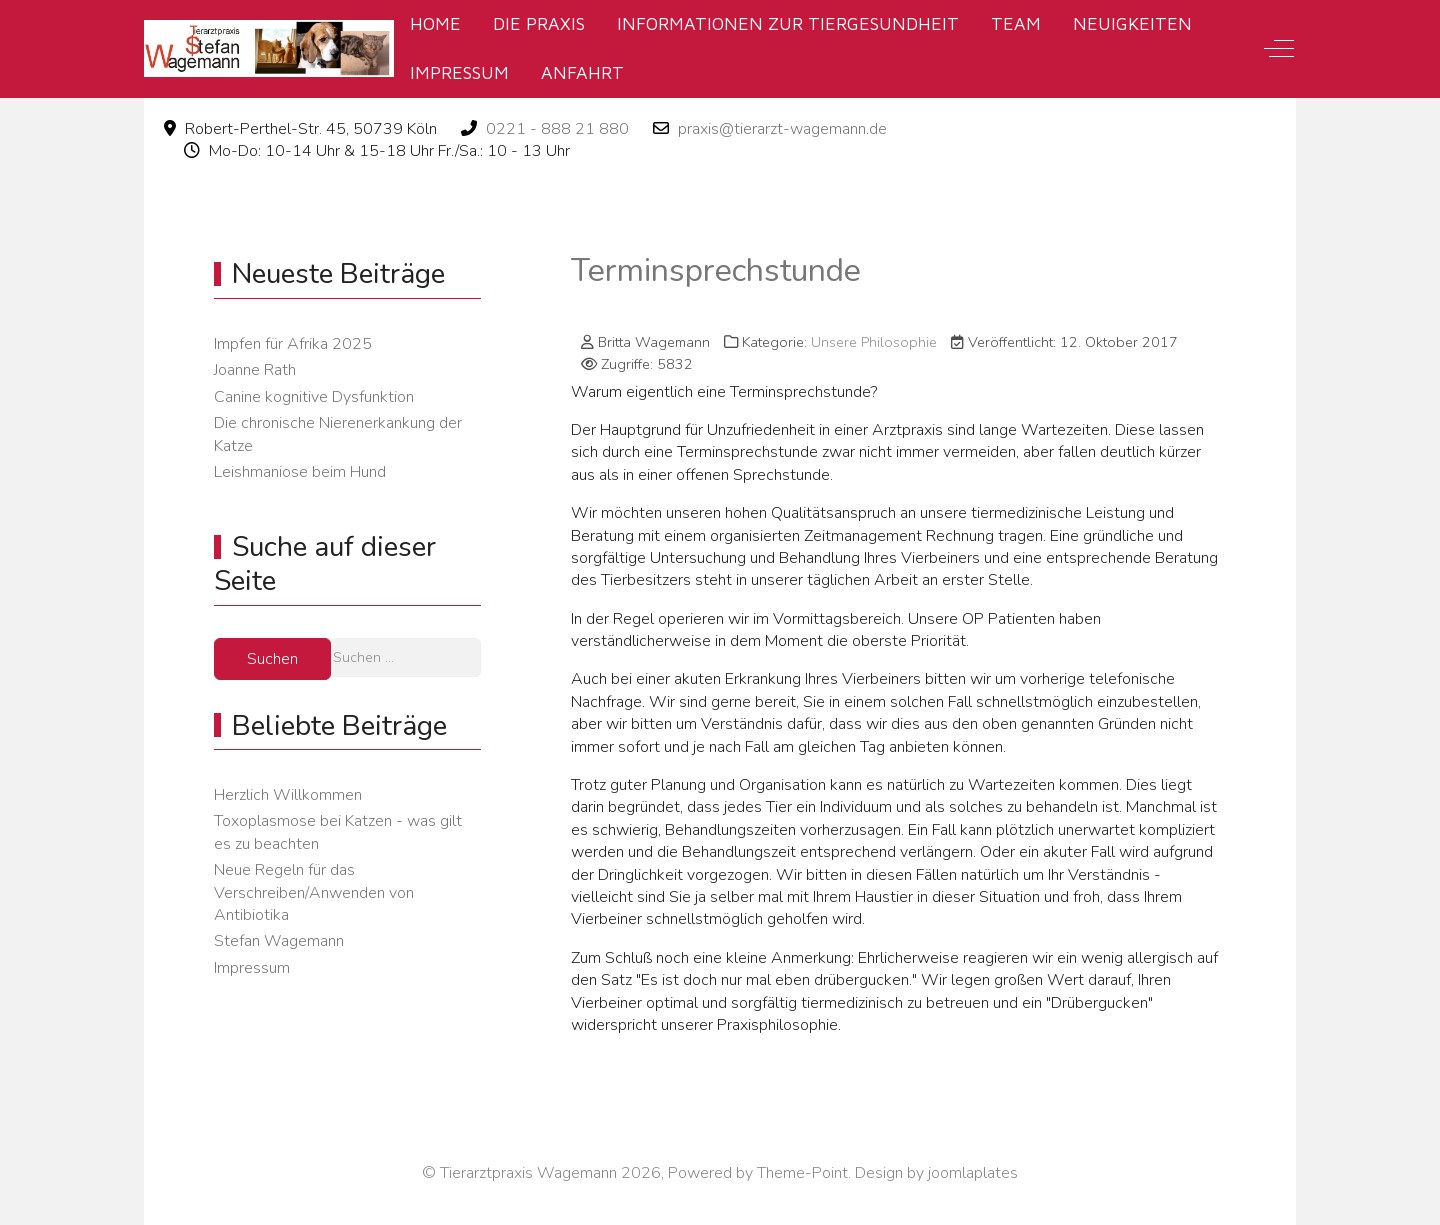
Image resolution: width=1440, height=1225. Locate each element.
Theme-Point (802, 1173)
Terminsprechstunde (716, 270)
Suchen (272, 659)
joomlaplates (973, 1173)
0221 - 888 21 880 (557, 129)
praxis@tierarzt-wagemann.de (782, 129)
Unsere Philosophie (874, 342)
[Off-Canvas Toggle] (1279, 49)
